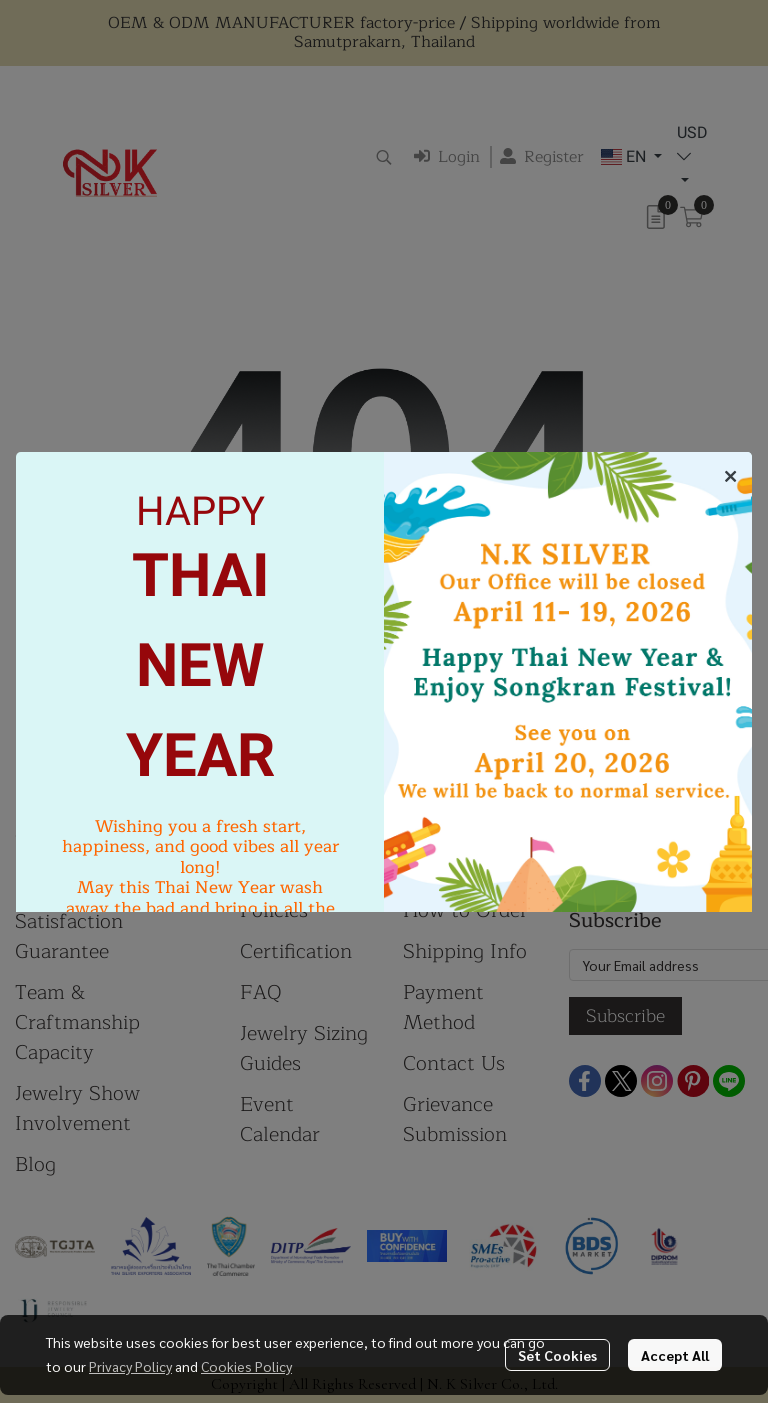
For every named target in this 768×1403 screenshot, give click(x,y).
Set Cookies (557, 1355)
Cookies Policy (246, 1366)
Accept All (675, 1355)
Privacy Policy (130, 1366)
